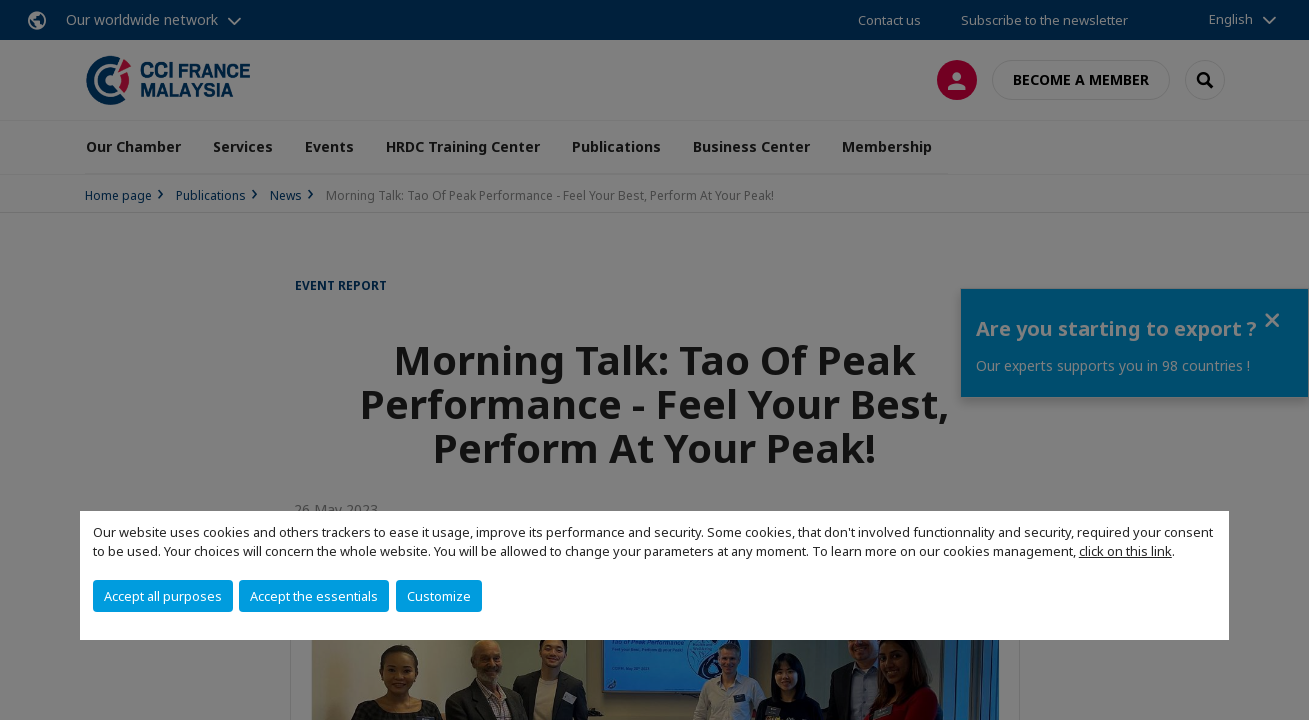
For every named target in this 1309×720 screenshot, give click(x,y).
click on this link (1125, 551)
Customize (439, 596)
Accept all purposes (163, 596)
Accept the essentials (314, 596)
